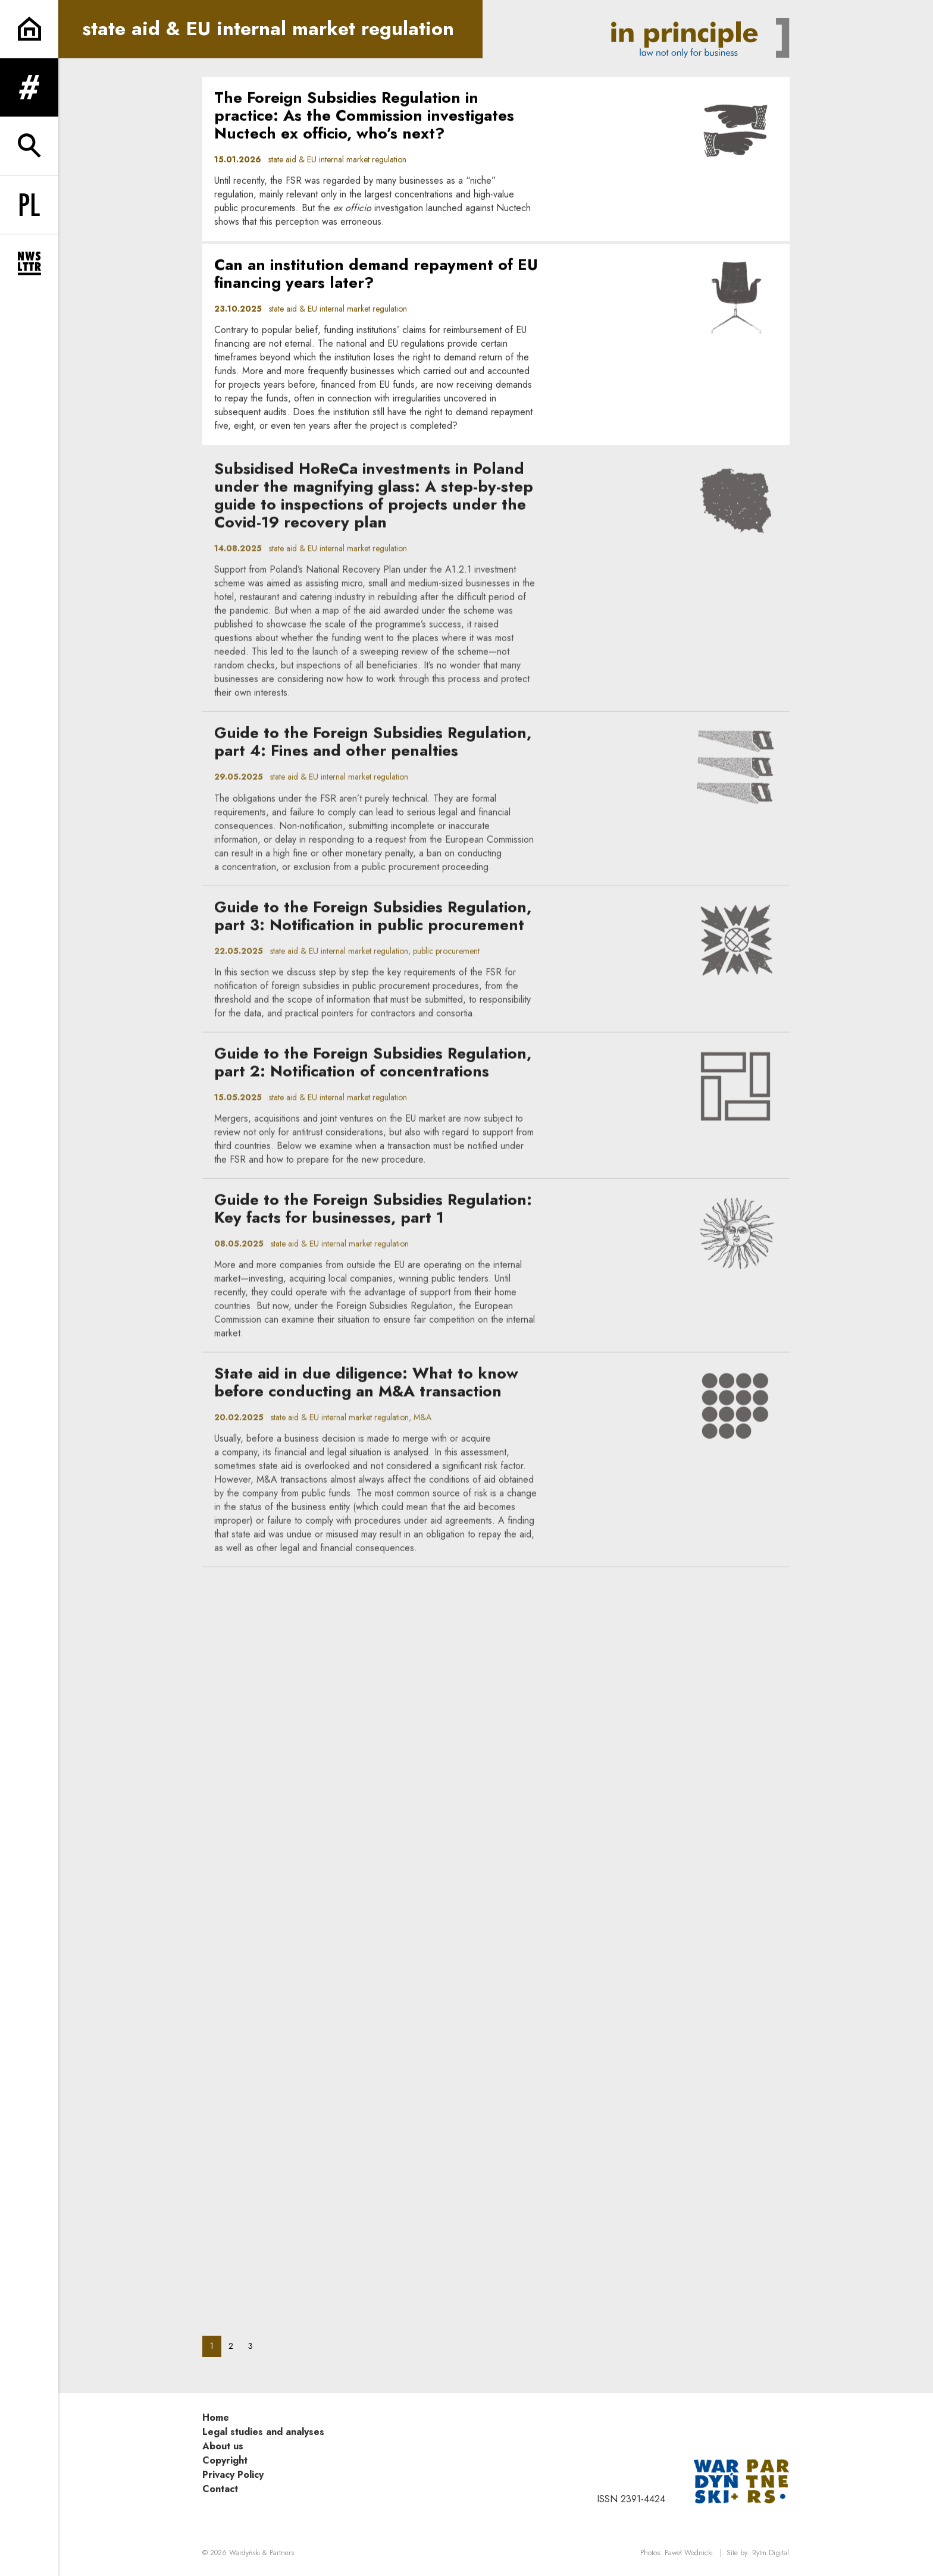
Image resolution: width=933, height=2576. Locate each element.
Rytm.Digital (770, 2552)
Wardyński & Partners (261, 2552)
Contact (220, 2489)
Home (215, 2417)
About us (222, 2446)
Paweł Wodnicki (689, 2552)
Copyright (225, 2460)
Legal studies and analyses (263, 2432)
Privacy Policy (233, 2474)
